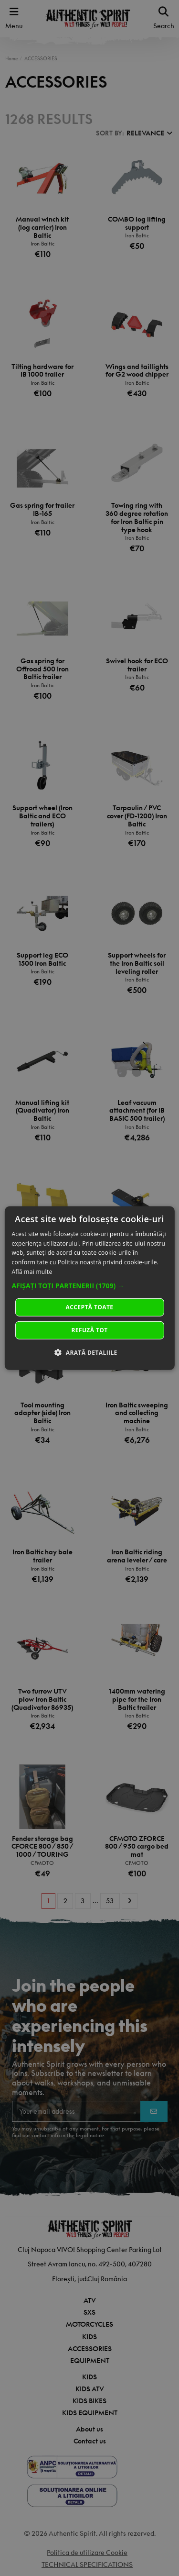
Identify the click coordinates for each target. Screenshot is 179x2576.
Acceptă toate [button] (90, 1307)
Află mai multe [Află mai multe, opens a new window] (31, 1272)
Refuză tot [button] (89, 1330)
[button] (89, 1286)
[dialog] (89, 1288)
